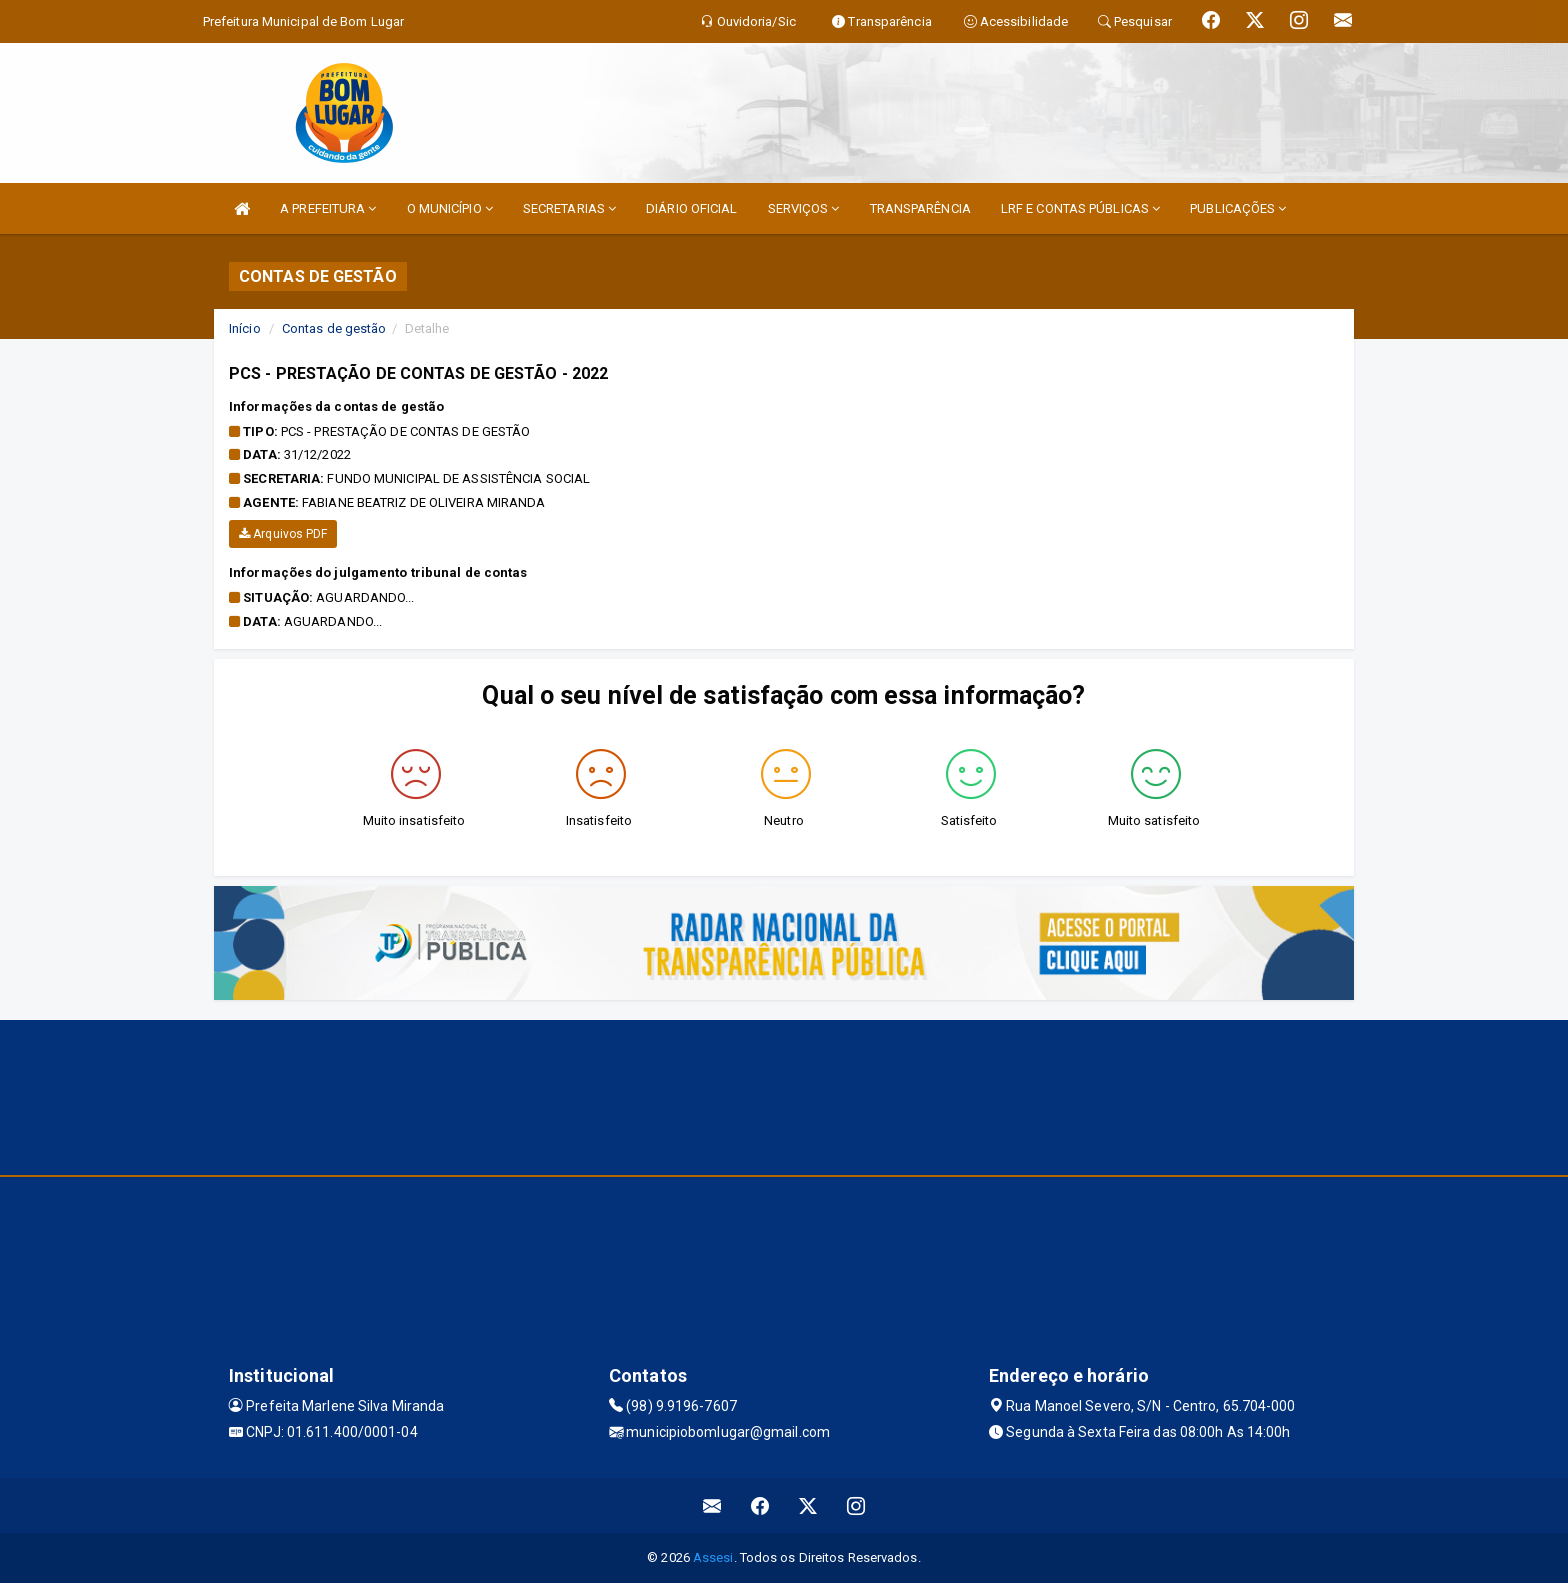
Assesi (713, 1557)
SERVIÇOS (804, 208)
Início (245, 328)
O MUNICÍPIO (450, 208)
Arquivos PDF (283, 534)
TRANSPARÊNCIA (920, 208)
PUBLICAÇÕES (1238, 208)
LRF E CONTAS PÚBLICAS (1080, 208)
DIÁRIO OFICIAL (691, 208)
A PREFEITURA (328, 208)
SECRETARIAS (569, 208)
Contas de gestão (334, 328)
